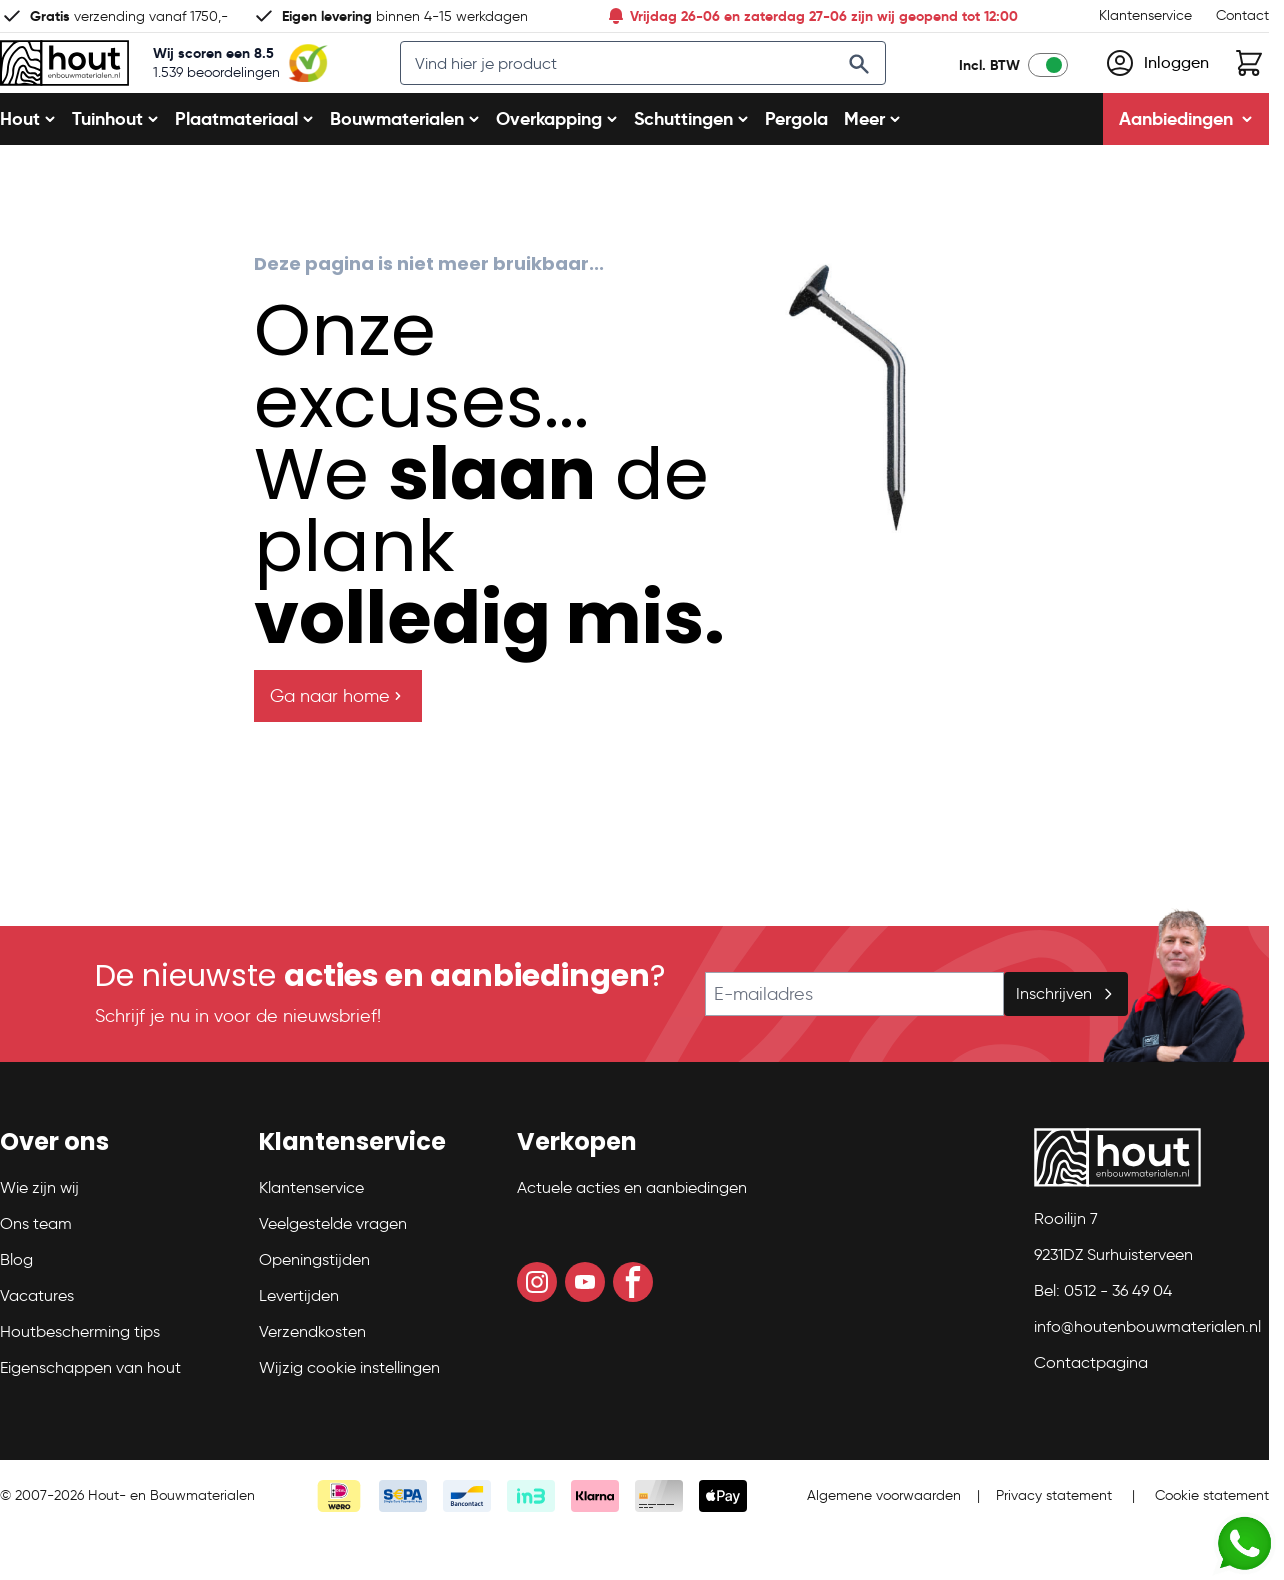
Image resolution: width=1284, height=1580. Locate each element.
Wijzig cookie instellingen (349, 1415)
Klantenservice (1145, 15)
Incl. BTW (989, 89)
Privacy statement (1054, 1543)
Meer (872, 166)
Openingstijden (314, 1307)
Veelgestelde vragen (333, 1271)
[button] (117, 1198)
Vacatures (37, 1343)
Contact (1242, 15)
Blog (16, 1307)
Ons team (36, 1271)
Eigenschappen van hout (90, 1415)
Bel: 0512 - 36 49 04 (1103, 1338)
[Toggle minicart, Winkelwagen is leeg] (1249, 87)
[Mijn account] (1156, 87)
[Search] (879, 88)
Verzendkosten (312, 1379)
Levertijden (299, 1343)
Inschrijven (1066, 1041)
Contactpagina (1091, 1410)
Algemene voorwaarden (884, 1543)
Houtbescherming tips (80, 1379)
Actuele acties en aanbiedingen (632, 1235)
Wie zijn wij (39, 1235)
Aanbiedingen (1186, 166)
